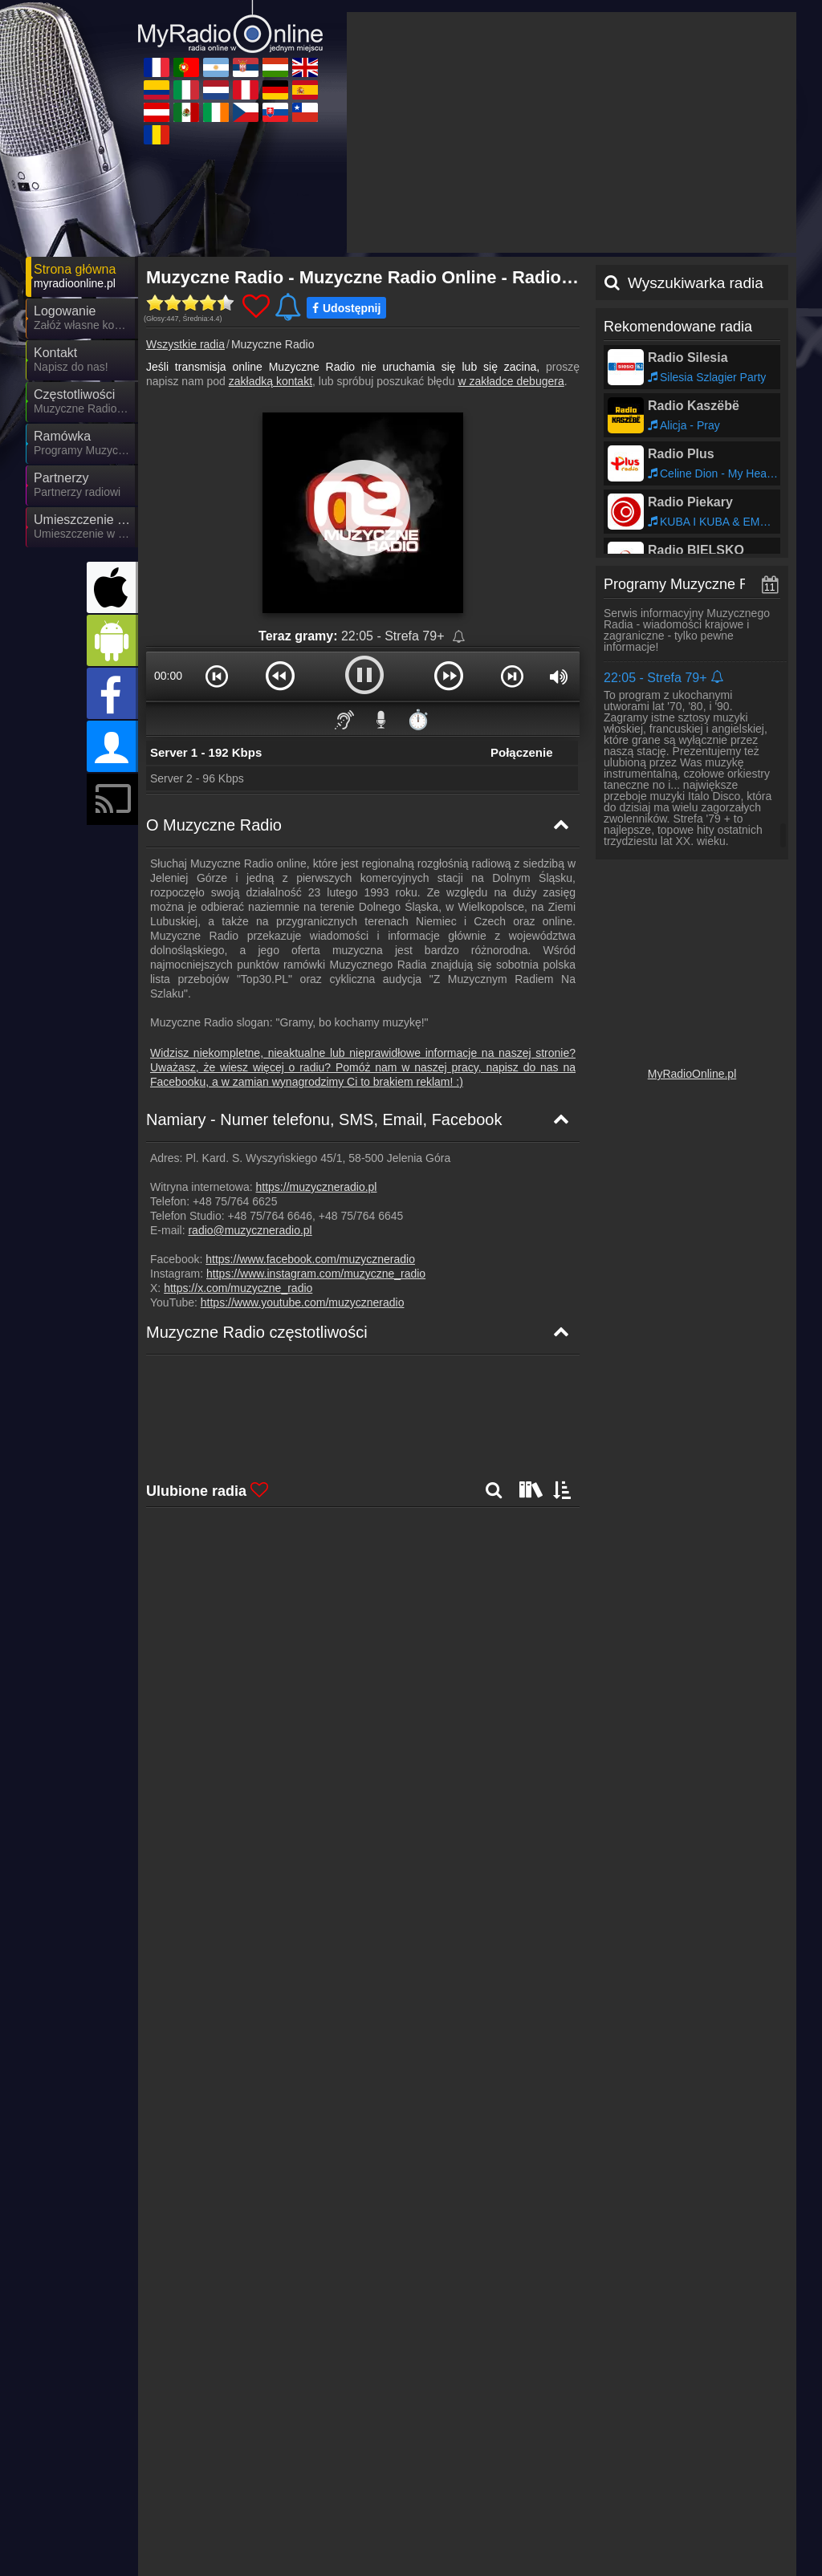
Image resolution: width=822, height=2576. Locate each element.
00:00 (168, 531)
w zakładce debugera (511, 236)
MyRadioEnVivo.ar (506, 2493)
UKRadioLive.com (216, 2447)
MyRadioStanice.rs (219, 2516)
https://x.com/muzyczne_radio (238, 1143)
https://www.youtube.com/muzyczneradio (303, 1158)
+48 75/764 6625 (235, 1056)
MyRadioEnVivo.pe (363, 2540)
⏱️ (418, 575)
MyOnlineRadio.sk (361, 2493)
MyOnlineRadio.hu (218, 2493)
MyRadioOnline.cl (646, 2516)
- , (447, 1226)
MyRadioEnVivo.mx (509, 2540)
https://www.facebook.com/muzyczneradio (310, 1114)
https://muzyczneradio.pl (316, 1042)
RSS (768, 2414)
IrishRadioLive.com (507, 2470)
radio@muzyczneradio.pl (249, 1085)
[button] (216, 531)
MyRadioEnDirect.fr (365, 2470)
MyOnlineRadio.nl (647, 2493)
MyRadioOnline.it (502, 2447)
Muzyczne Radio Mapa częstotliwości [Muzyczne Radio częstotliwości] (256, 1271)
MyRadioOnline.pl (692, 929)
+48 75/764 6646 (270, 1071)
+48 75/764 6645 (361, 1071)
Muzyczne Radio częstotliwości (257, 1188)
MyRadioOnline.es (218, 2470)
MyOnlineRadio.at (360, 2516)
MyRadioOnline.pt (216, 2540)
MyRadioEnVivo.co (507, 2516)
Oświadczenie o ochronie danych (545, 2414)
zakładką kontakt (270, 236)
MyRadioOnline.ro (647, 2470)
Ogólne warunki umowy (692, 2414)
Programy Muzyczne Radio (690, 440)
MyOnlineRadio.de (362, 2447)
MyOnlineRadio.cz (648, 2447)
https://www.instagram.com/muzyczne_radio (315, 1129)
